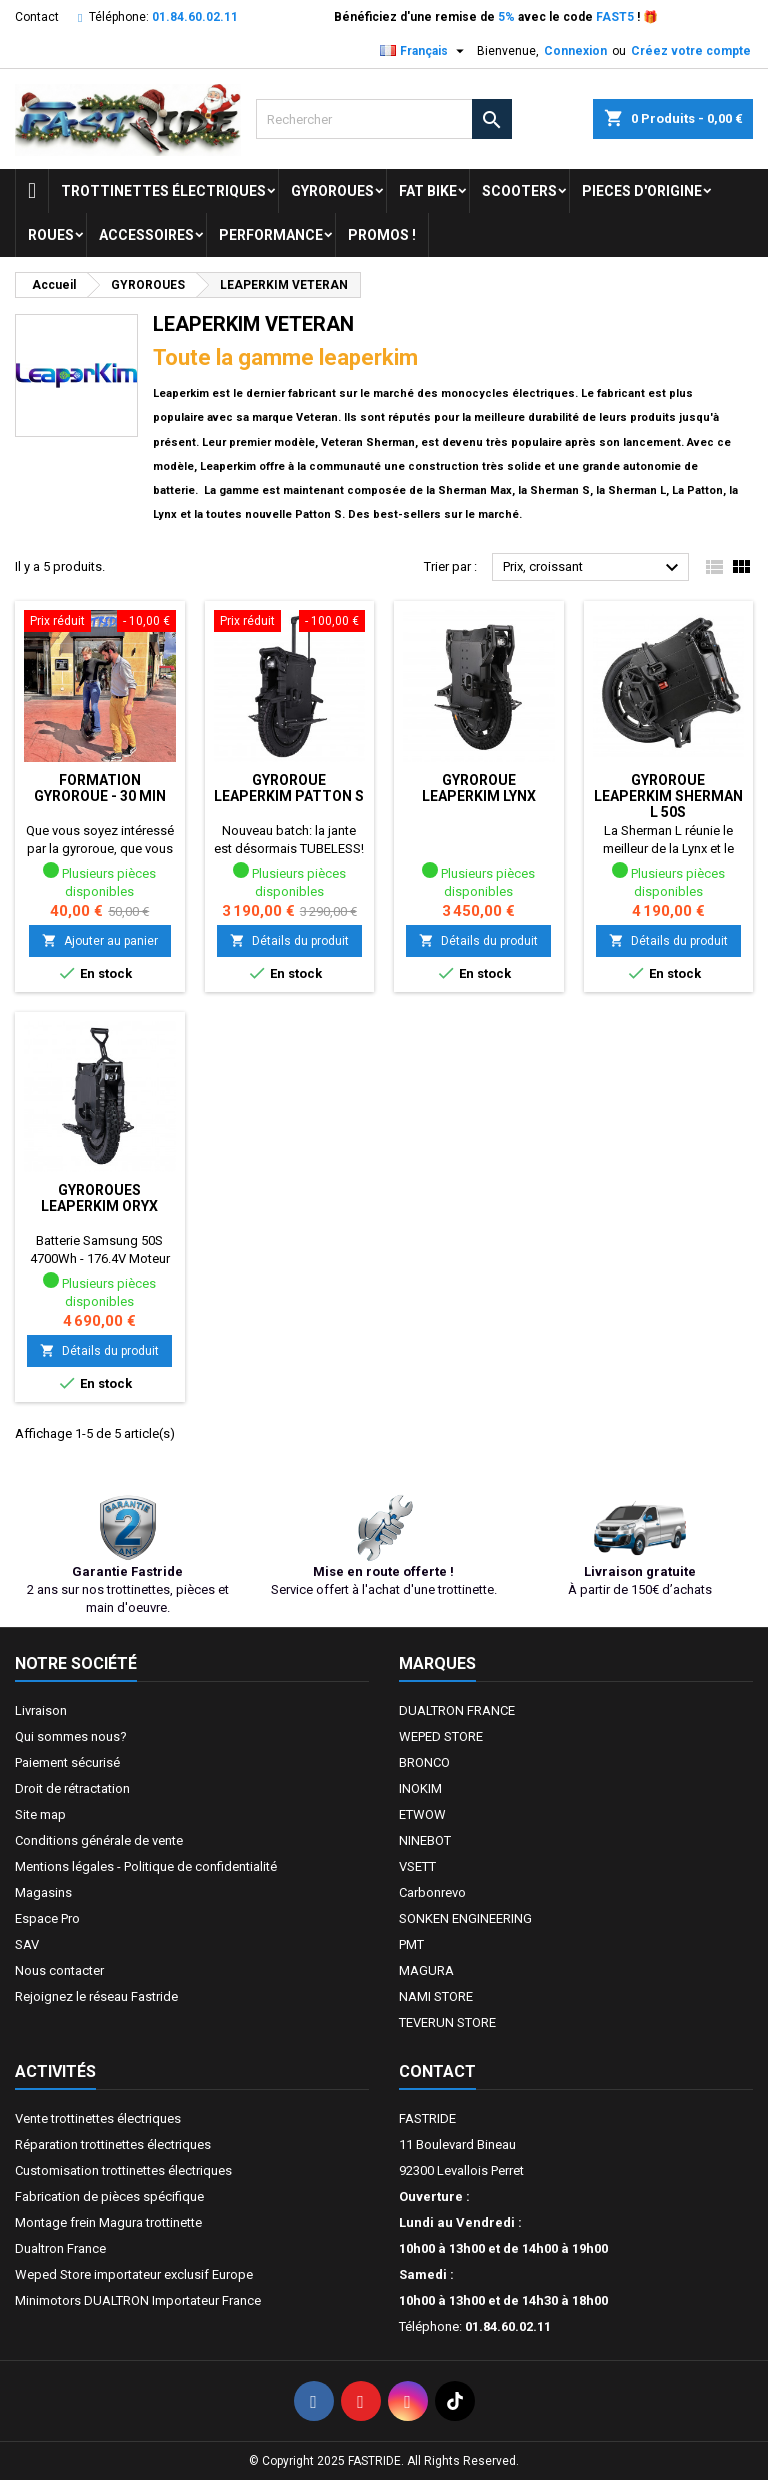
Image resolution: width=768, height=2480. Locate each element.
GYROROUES (332, 191)
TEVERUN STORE (447, 2022)
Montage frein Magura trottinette (108, 2222)
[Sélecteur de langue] (424, 51)
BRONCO (424, 1762)
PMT (411, 1944)
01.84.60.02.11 (195, 17)
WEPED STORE (441, 1736)
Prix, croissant (593, 568)
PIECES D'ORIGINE (642, 191)
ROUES (51, 235)
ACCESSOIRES (146, 235)
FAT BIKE (428, 191)
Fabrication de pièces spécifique (109, 2196)
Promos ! (382, 235)
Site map (40, 1814)
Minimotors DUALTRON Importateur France (138, 2300)
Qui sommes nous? (71, 1736)
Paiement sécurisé (67, 1762)
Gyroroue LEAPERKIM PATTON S (289, 788)
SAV (27, 1944)
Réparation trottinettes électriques (113, 2144)
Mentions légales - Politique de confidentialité (146, 1866)
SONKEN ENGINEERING (465, 1918)
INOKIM (420, 1788)
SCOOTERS (519, 191)
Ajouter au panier (100, 940)
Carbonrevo (432, 1892)
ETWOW (422, 1814)
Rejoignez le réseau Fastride (96, 1996)
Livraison (41, 1710)
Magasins (43, 1892)
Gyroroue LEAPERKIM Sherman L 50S (668, 796)
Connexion (575, 51)
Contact (37, 17)
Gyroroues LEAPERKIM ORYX (99, 1198)
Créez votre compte (691, 51)
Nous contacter (59, 1970)
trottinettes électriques (163, 191)
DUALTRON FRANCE (457, 1710)
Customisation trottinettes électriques (123, 2170)
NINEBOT (425, 1840)
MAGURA (426, 1970)
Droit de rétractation (72, 1788)
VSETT (417, 1866)
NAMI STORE (436, 1996)
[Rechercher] (384, 119)
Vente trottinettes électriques (98, 2118)
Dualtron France (60, 2248)
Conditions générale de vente (99, 1840)
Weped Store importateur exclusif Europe (134, 2274)
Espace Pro (47, 1918)
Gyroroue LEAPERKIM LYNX (479, 788)
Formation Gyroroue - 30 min (100, 788)
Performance (271, 235)
